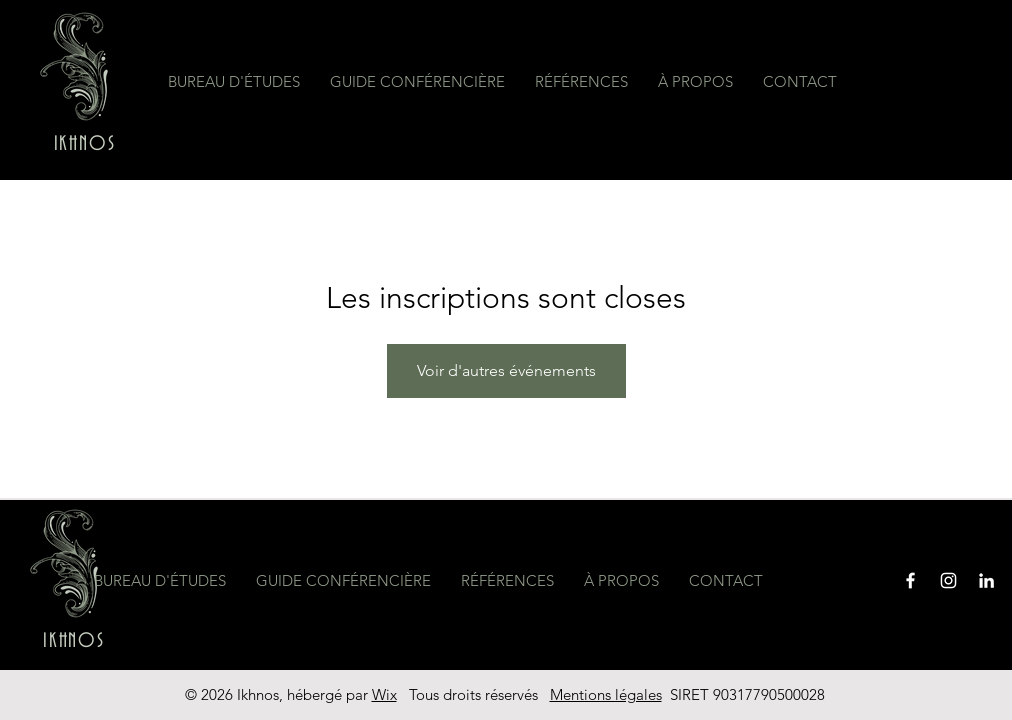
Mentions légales (606, 694)
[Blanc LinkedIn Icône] (986, 580)
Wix (384, 694)
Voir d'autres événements (506, 370)
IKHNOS (85, 144)
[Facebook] (910, 580)
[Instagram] (948, 580)
